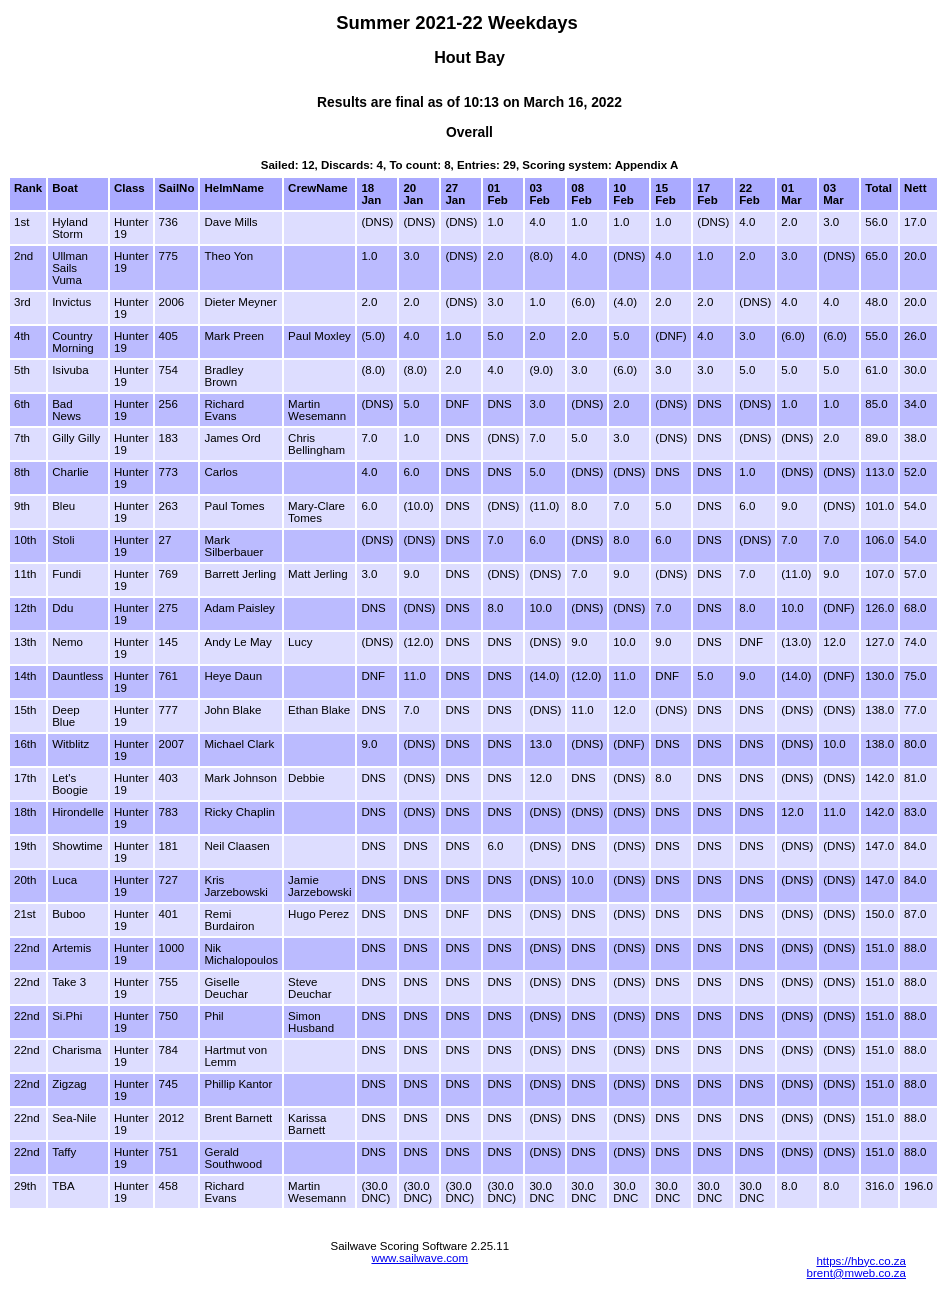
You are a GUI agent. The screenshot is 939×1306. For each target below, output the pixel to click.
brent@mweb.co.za (856, 1273)
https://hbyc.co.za (861, 1261)
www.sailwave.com (419, 1258)
